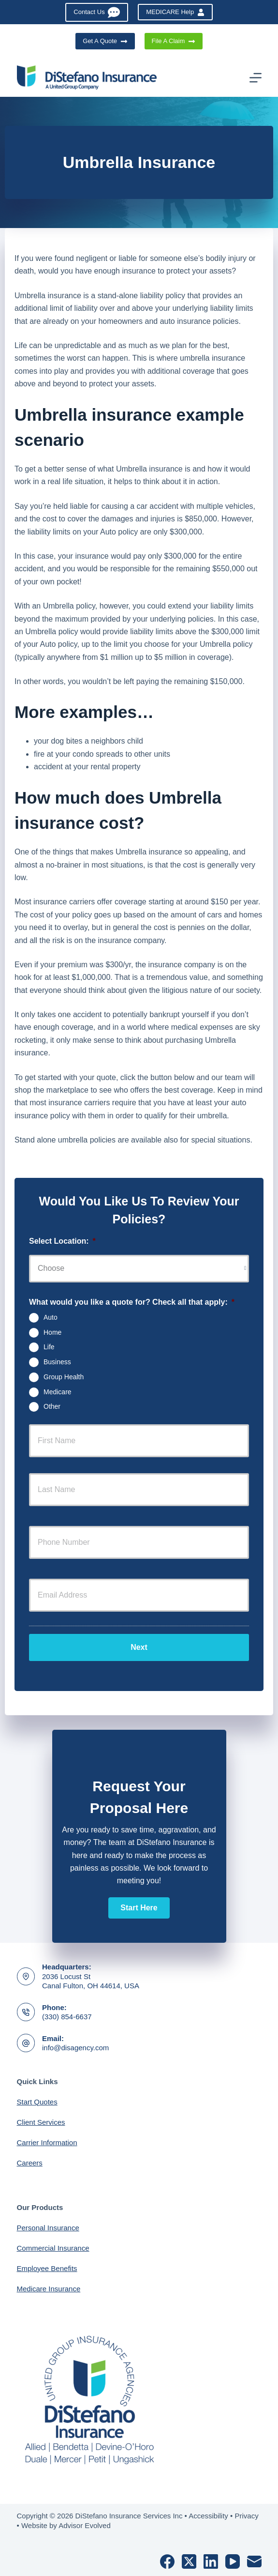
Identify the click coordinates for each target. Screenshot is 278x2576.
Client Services (41, 2122)
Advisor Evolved (85, 2525)
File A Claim (173, 41)
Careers (30, 2163)
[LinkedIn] (211, 2561)
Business (57, 1362)
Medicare (58, 1391)
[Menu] (255, 78)
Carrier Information (47, 2142)
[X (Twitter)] (189, 2561)
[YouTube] (232, 2561)
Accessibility (208, 2516)
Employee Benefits (47, 2268)
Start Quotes (37, 2102)
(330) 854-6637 (67, 2016)
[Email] (254, 2561)
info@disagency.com (75, 2047)
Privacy (246, 2516)
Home (52, 1332)
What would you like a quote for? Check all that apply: (131, 1302)
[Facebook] (167, 2561)
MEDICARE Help (175, 12)
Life (49, 1347)
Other (52, 1406)
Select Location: (62, 1241)
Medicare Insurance (49, 2289)
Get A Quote (105, 41)
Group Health (64, 1377)
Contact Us (96, 12)
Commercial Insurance (53, 2248)
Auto (51, 1317)
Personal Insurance (48, 2228)
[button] (138, 1908)
